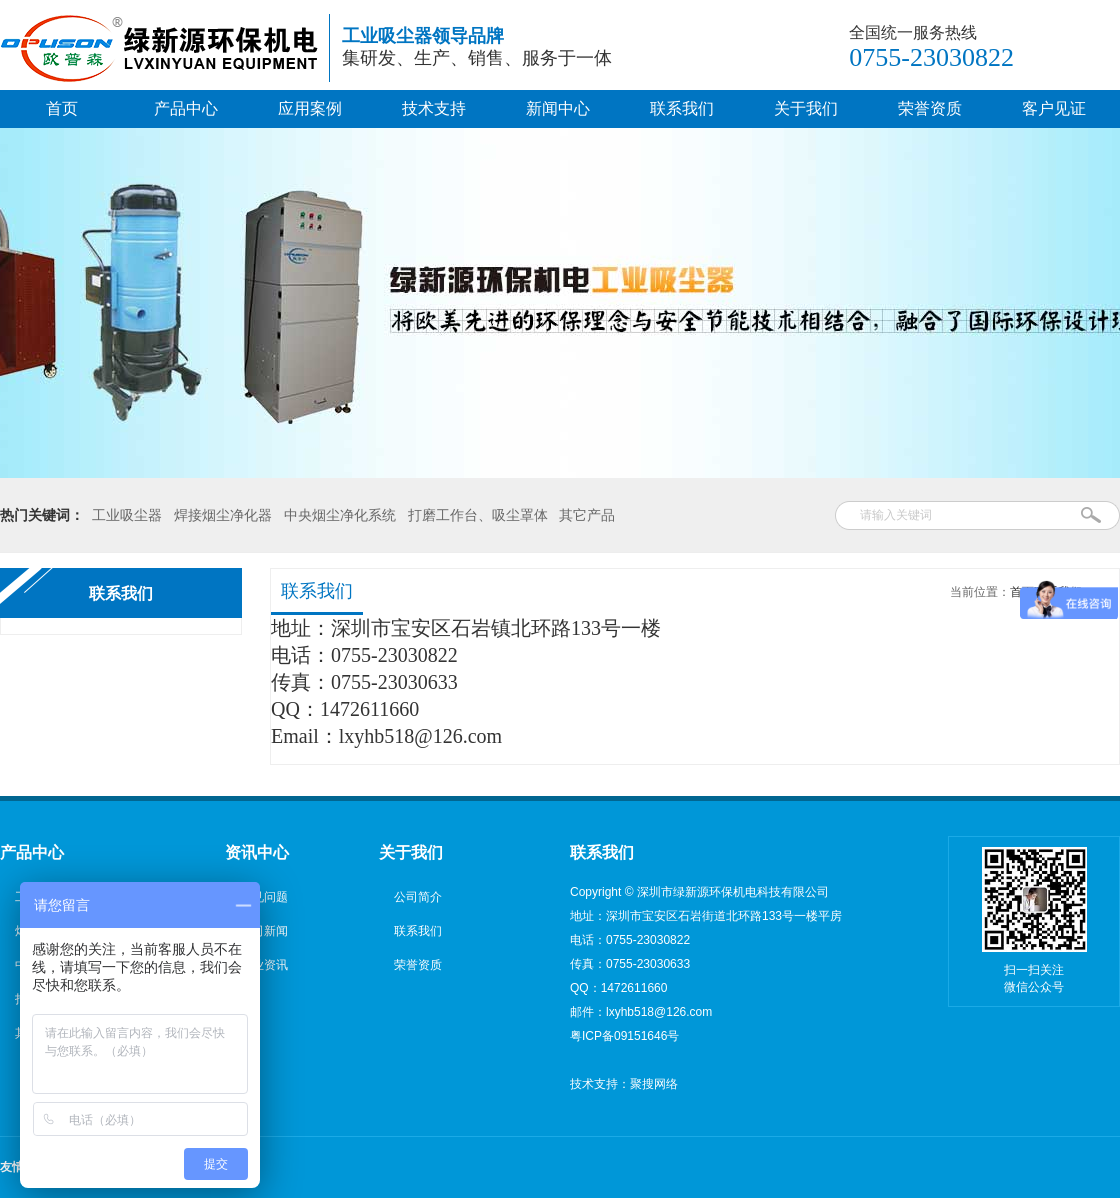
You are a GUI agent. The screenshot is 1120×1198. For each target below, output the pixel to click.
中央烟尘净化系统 (340, 515)
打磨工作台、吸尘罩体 (478, 515)
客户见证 (1054, 108)
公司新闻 (264, 931)
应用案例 (310, 108)
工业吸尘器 (127, 515)
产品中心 (186, 108)
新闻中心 (558, 108)
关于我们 (806, 108)
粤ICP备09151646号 (624, 1036)
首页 (62, 108)
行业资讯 (264, 965)
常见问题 (264, 897)
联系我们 (682, 108)
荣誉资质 (930, 108)
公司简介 (418, 897)
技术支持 (434, 108)
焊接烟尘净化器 (223, 515)
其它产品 (587, 515)
